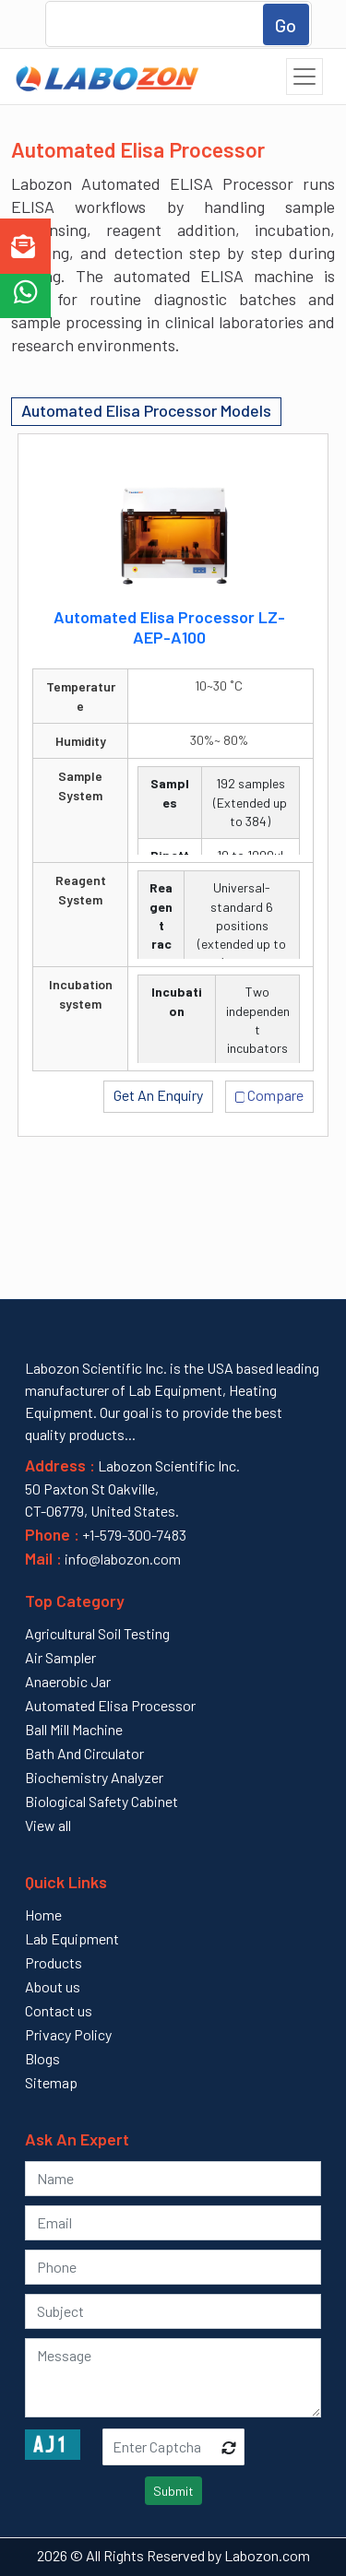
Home (43, 1914)
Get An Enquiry (158, 1095)
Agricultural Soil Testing (97, 1633)
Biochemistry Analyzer (94, 1777)
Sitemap (51, 2082)
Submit (173, 2491)
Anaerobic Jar (68, 1681)
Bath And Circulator (84, 1753)
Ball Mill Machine (74, 1729)
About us (52, 1986)
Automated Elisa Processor (110, 1705)
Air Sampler (60, 1657)
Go (285, 25)
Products (53, 1962)
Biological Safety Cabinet (101, 1801)
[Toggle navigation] (304, 76)
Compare (269, 1094)
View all (48, 1825)
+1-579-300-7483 (134, 1534)
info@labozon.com (121, 1558)
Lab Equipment (72, 1938)
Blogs (42, 2058)
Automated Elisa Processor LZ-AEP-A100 (169, 627)
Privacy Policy (68, 2034)
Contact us (58, 2010)
